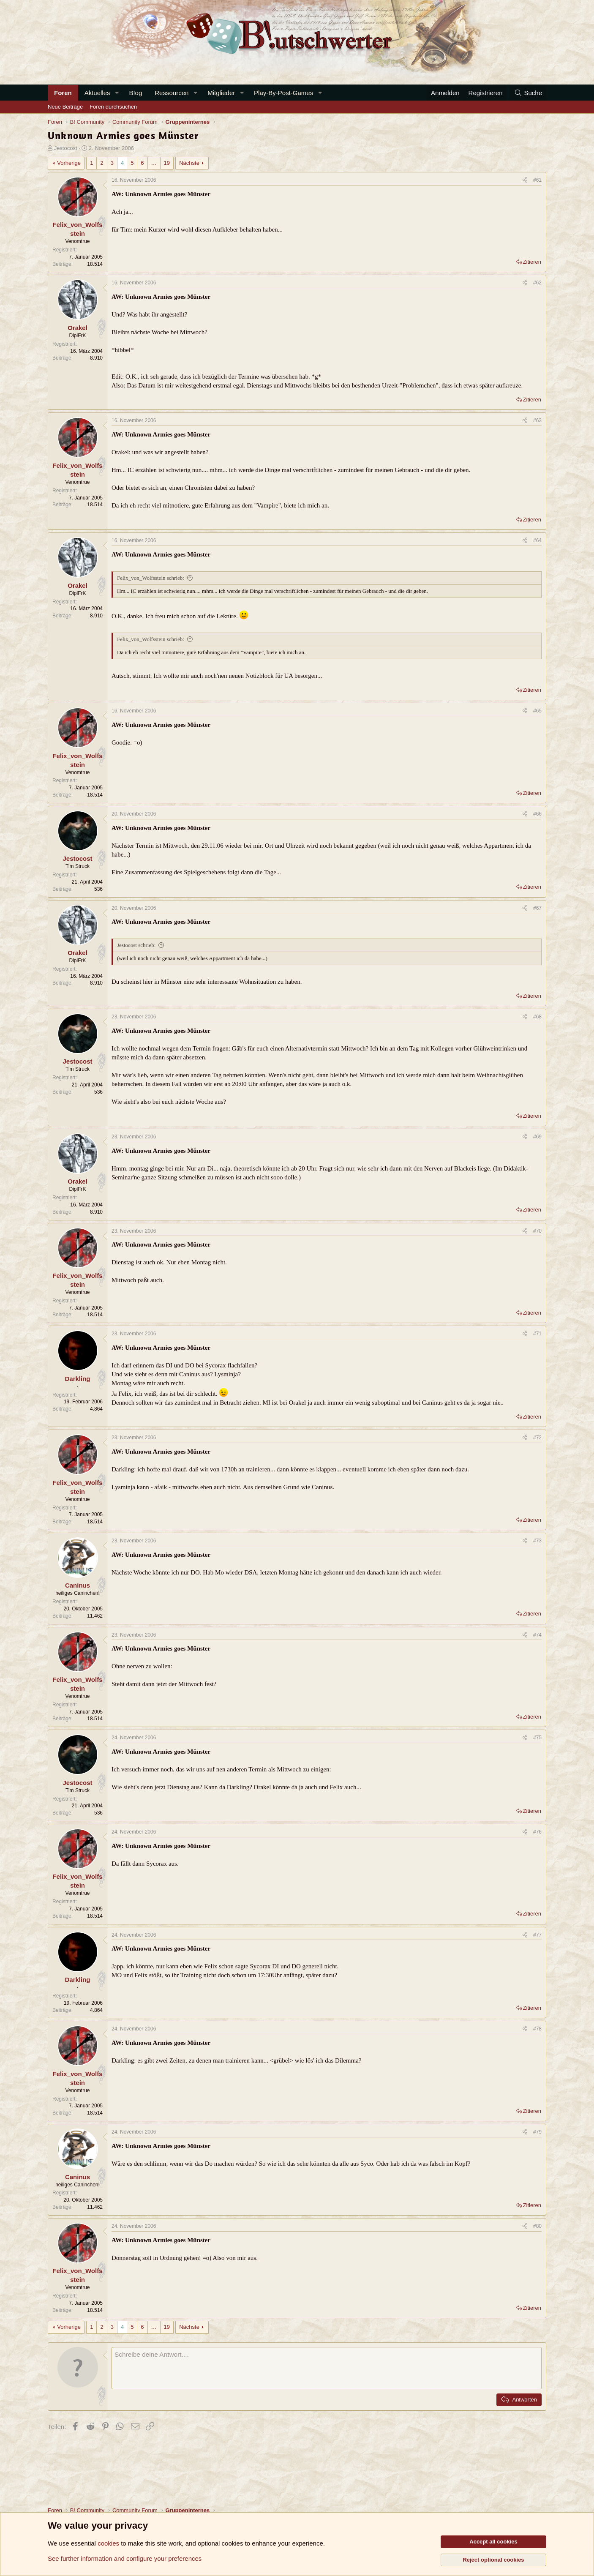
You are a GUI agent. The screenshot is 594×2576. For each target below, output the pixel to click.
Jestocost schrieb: (136, 945)
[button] (117, 93)
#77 (537, 1935)
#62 (537, 283)
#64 (537, 540)
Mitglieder (221, 92)
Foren (63, 92)
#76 (537, 1832)
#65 (537, 711)
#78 (537, 2029)
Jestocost (65, 148)
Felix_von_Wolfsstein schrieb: (150, 578)
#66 (537, 814)
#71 (537, 1334)
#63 (537, 420)
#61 (537, 180)
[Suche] (528, 93)
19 (167, 163)
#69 (537, 1137)
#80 (537, 2226)
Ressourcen (171, 92)
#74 (537, 1635)
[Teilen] (525, 180)
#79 (537, 2132)
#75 (537, 1738)
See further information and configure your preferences (125, 2558)
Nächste (189, 163)
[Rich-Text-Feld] (327, 2368)
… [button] (154, 163)
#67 (537, 908)
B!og (135, 92)
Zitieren (532, 262)
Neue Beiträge (65, 107)
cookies (108, 2543)
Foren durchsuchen (113, 107)
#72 (537, 1438)
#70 (537, 1231)
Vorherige (69, 163)
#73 (537, 1541)
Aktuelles (97, 92)
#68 (537, 1017)
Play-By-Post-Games (283, 92)
